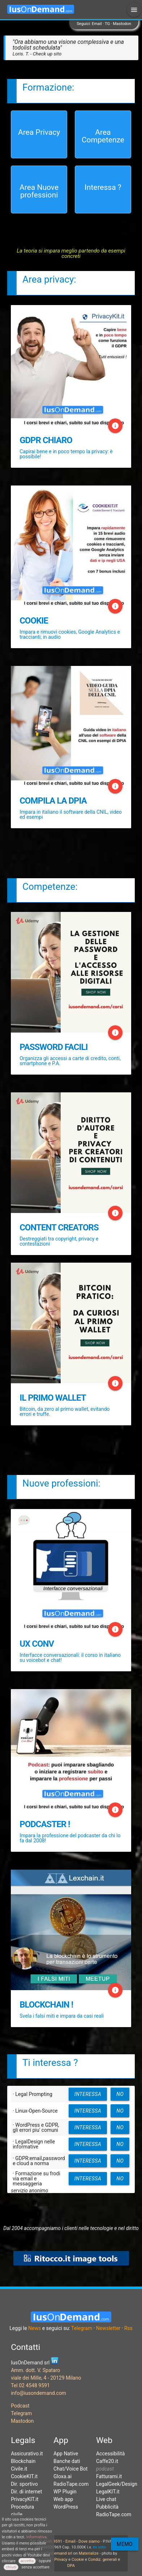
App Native (65, 2453)
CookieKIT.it (24, 2476)
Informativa (36, 2537)
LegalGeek (108, 2484)
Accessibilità (110, 2453)
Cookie (78, 2559)
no (120, 2094)
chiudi (11, 2567)
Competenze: (49, 886)
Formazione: (48, 87)
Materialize (89, 2553)
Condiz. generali (102, 2559)
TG (107, 23)
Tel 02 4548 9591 (30, 2385)
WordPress (65, 2507)
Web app (63, 2499)
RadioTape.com (71, 2484)
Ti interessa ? (50, 2062)
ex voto (99, 2547)
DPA (71, 2565)
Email (97, 23)
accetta (27, 2561)
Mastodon (122, 23)
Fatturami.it (109, 2476)
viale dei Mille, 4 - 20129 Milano (46, 2378)
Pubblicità (107, 2507)
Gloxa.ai (62, 2476)
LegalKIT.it (108, 2491)
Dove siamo (89, 2541)
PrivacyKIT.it (24, 2499)
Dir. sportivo (24, 2484)
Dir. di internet (26, 2491)
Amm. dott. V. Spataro (35, 2370)
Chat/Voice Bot (70, 2469)
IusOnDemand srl (56, 2553)
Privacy (60, 2559)
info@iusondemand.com (38, 2393)
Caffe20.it (107, 2461)
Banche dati (66, 2461)
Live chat (106, 2499)
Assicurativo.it (27, 2453)
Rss (128, 2328)
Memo (125, 2544)
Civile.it (19, 2469)
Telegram (81, 2328)
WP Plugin (65, 2491)
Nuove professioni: (61, 1483)
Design (129, 2484)
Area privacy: (49, 279)
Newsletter (108, 2328)
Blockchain (23, 2461)
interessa (88, 2094)
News (34, 2328)
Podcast (20, 2406)
